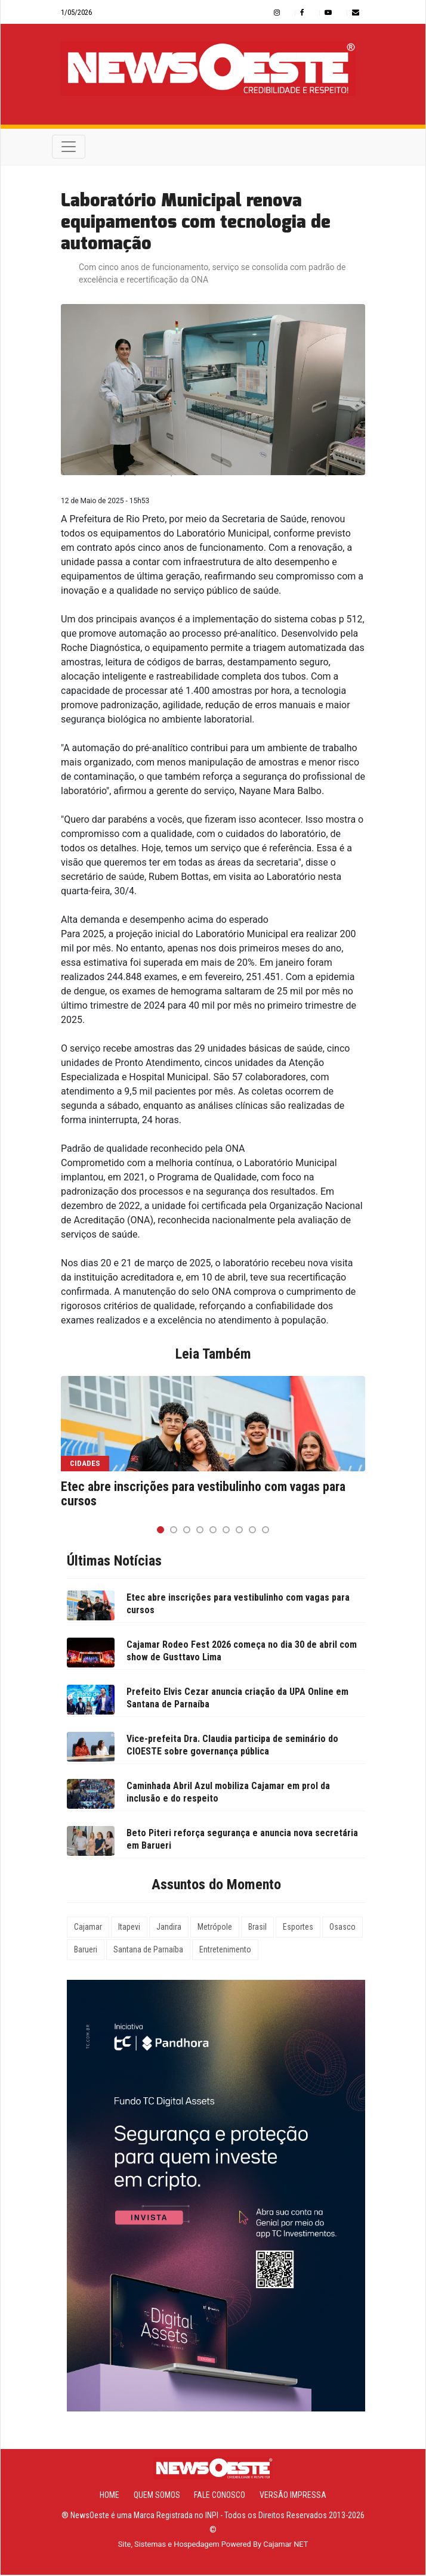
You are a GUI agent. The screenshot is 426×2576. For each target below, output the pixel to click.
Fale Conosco (219, 2496)
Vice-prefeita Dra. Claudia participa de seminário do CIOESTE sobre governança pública (232, 1747)
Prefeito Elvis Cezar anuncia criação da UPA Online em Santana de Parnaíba (237, 1700)
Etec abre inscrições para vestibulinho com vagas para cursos (203, 1495)
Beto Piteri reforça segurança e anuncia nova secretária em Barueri (242, 1841)
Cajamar (88, 1928)
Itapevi (129, 1928)
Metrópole (214, 1928)
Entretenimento (225, 1951)
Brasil (257, 1928)
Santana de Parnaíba (148, 1951)
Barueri (85, 1951)
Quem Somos (157, 2496)
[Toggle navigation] (68, 148)
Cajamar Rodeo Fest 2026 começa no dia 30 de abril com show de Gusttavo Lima (241, 1652)
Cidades (85, 1464)
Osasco (342, 1928)
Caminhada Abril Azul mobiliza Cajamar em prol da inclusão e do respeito (228, 1794)
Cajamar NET (285, 2545)
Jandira (168, 1928)
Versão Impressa (293, 2496)
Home (109, 2496)
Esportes (298, 1928)
